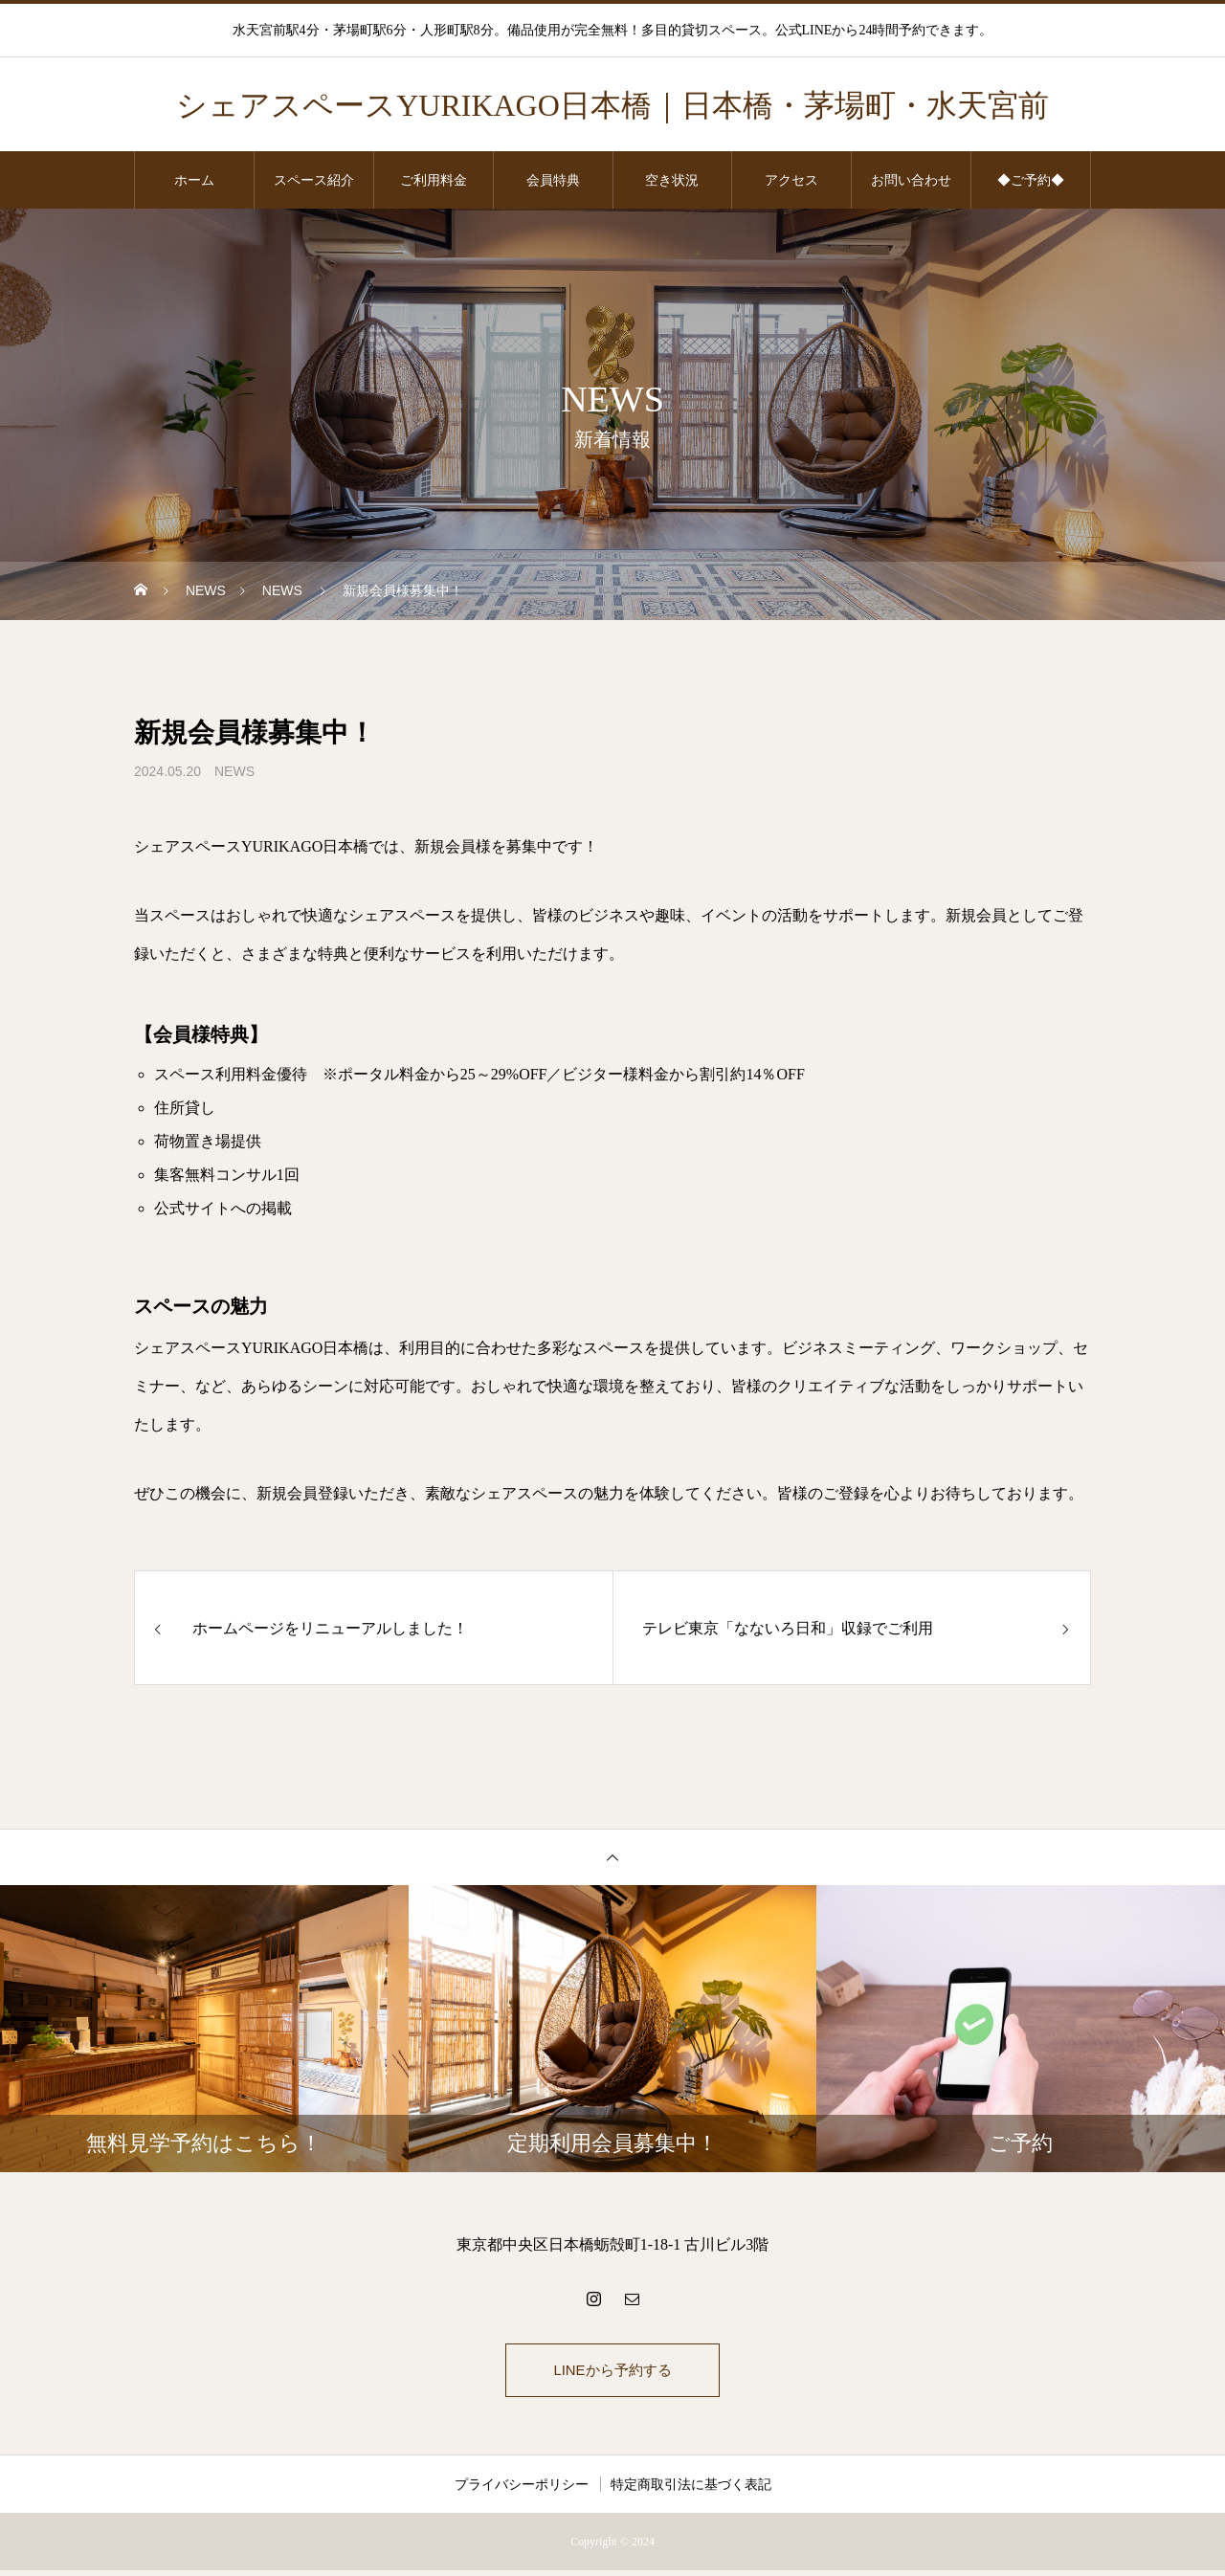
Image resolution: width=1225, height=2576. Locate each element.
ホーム (194, 180)
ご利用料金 (433, 180)
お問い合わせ (911, 180)
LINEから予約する (612, 2373)
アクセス (791, 180)
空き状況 (672, 180)
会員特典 (553, 180)
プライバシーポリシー (522, 2490)
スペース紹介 (314, 180)
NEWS (234, 771)
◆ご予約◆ (1030, 180)
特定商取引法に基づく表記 (691, 2490)
